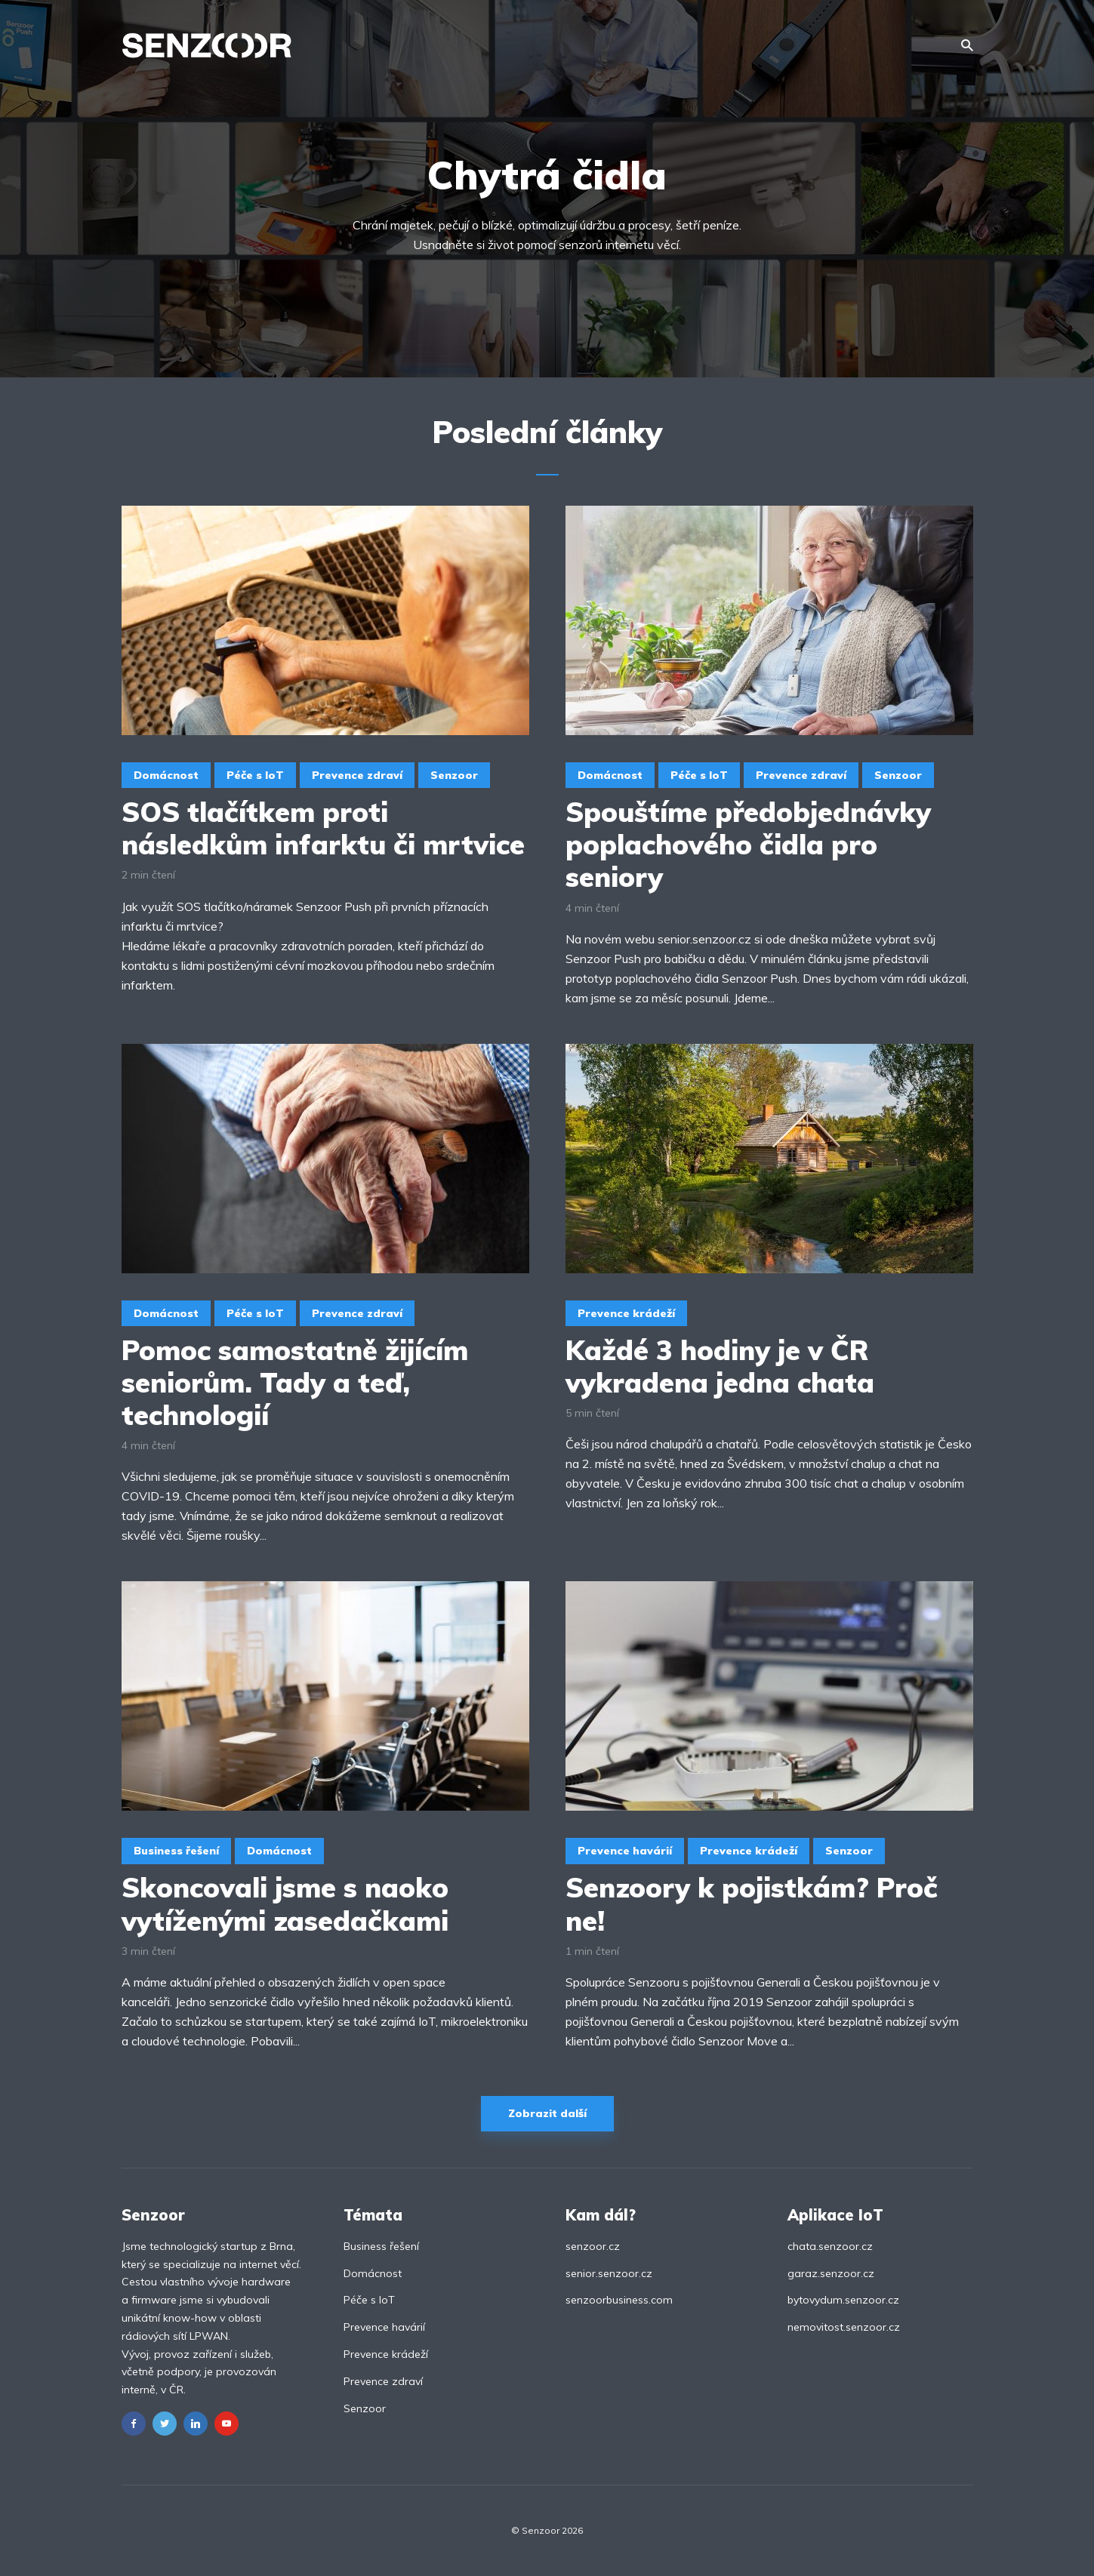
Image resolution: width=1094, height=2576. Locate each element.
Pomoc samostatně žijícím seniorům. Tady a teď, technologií (295, 1383)
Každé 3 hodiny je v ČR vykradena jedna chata (719, 1366)
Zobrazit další (547, 2113)
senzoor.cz (592, 2246)
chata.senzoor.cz (830, 2246)
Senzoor (454, 775)
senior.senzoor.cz (608, 2273)
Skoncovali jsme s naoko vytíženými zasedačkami (285, 1903)
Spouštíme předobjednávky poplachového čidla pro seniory (748, 845)
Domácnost (166, 775)
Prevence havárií (625, 1850)
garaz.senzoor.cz (830, 2273)
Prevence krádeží (626, 1313)
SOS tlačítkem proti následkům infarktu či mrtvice (323, 828)
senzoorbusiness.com (619, 2300)
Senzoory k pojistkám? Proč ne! (751, 1903)
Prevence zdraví (357, 775)
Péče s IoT (255, 775)
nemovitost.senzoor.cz (843, 2327)
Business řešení (176, 1850)
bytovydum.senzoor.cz (843, 2300)
